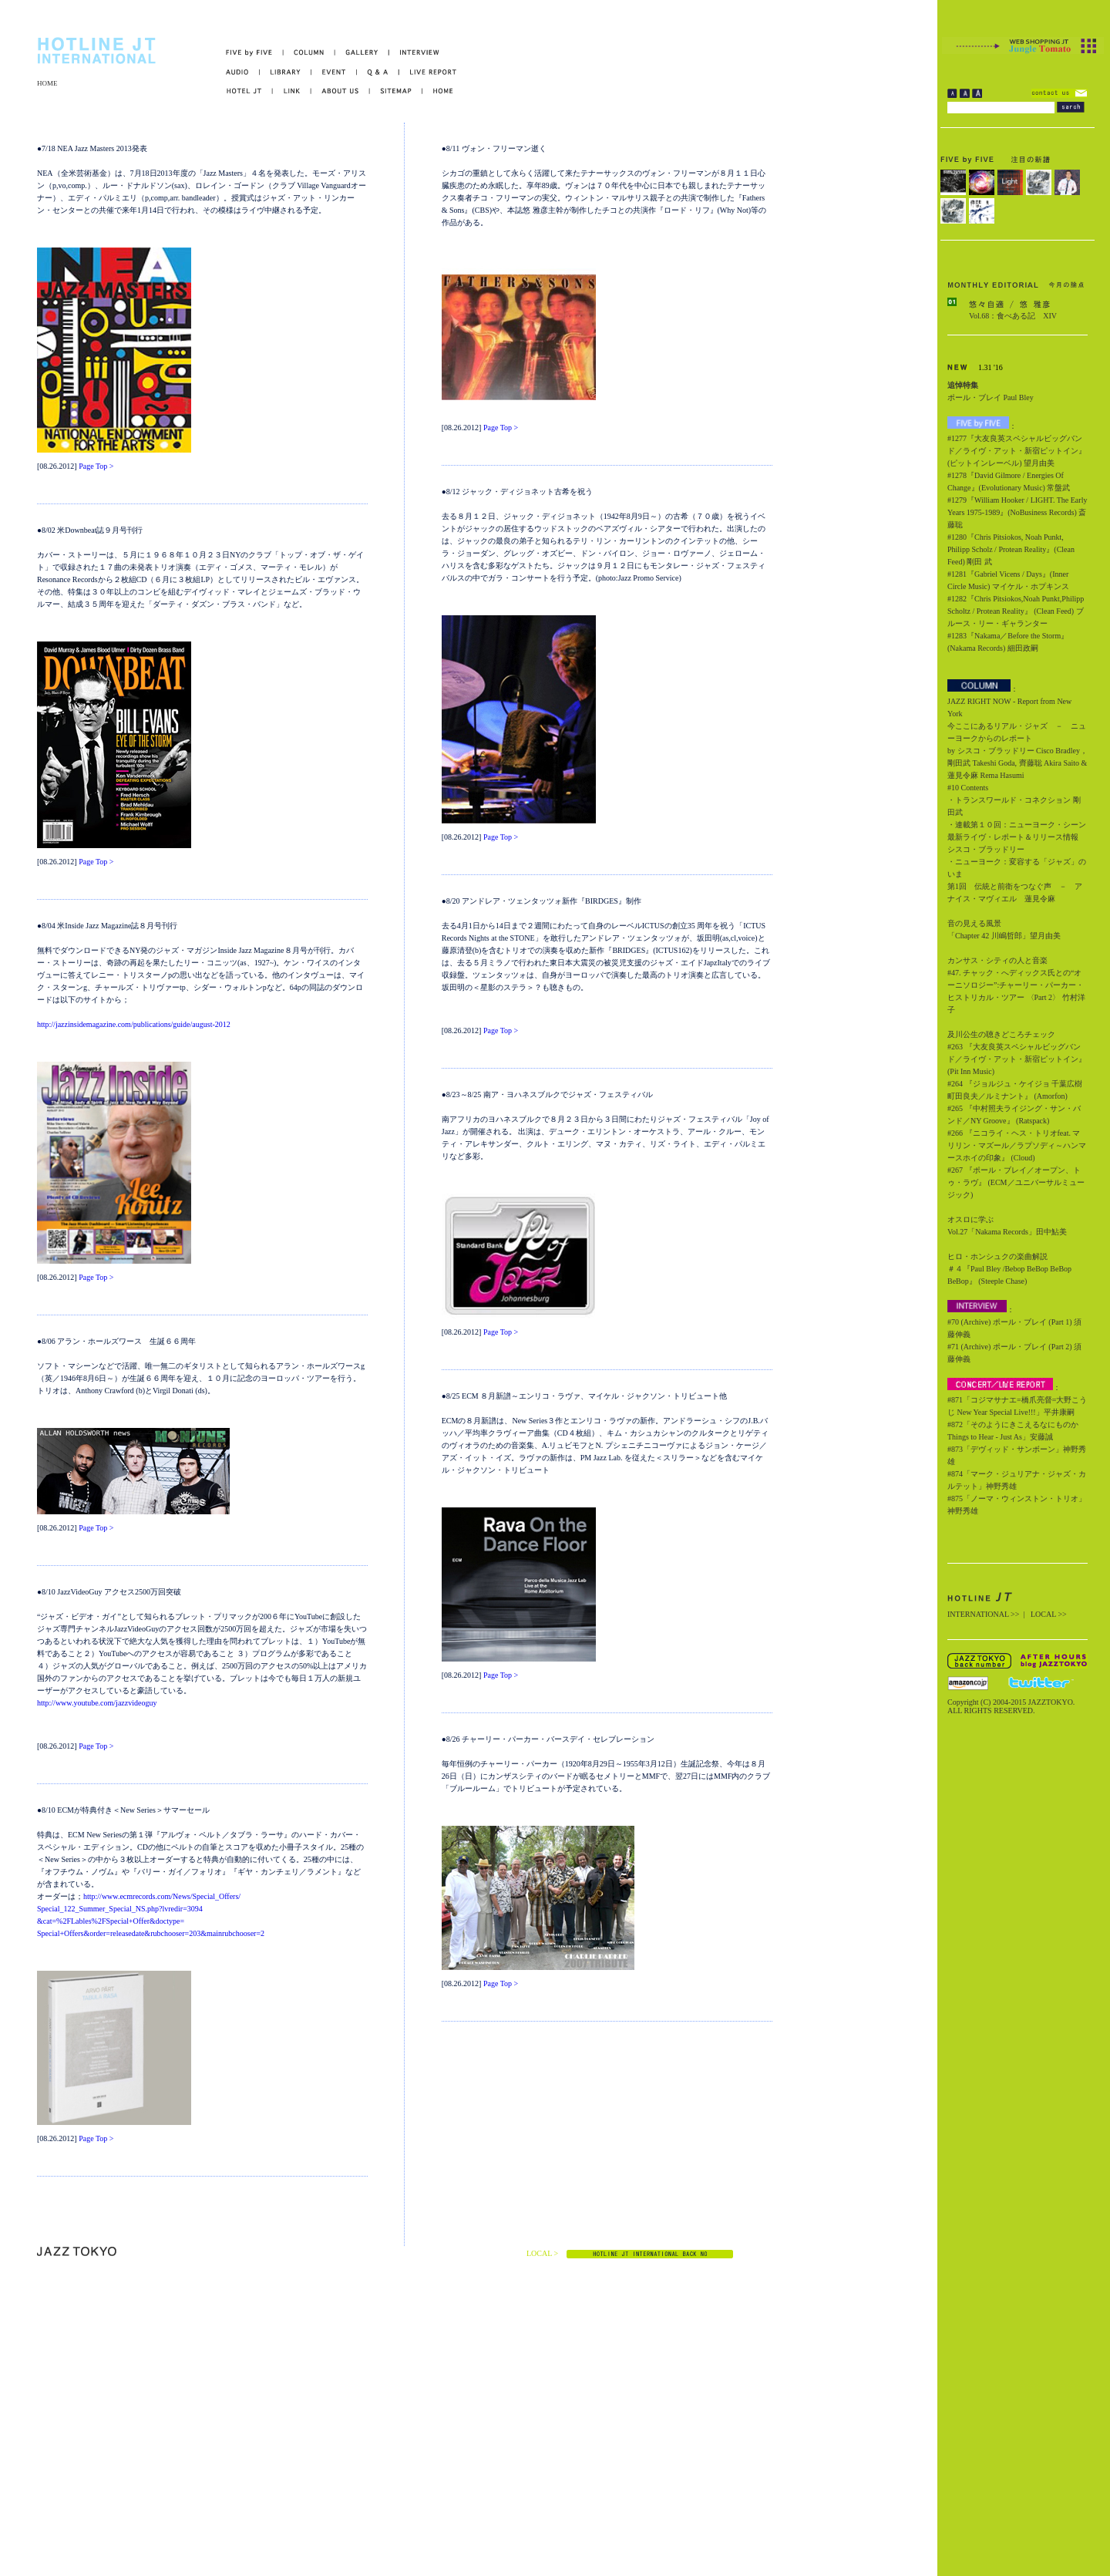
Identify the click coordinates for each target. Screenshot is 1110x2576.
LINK (292, 91)
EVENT (334, 72)
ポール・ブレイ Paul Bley (990, 397)
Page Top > (96, 466)
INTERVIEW (414, 52)
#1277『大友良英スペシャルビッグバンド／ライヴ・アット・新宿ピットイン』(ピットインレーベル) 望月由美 (1016, 450)
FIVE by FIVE (255, 52)
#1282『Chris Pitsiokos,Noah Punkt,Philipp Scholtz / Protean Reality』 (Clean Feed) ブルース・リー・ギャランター (1015, 611)
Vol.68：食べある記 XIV (1013, 315)
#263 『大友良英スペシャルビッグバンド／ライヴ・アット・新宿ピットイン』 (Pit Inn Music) (1016, 1059)
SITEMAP (396, 91)
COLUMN (309, 52)
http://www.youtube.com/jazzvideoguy (96, 1703)
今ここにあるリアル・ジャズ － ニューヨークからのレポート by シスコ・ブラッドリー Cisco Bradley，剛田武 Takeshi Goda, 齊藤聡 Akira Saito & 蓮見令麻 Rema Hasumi (1017, 751)
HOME (47, 83)
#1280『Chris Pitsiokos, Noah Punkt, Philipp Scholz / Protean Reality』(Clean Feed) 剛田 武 (1011, 549)
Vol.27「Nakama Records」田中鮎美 (1007, 1231)
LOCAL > (542, 2253)
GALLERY (362, 52)
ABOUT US (340, 91)
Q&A (378, 72)
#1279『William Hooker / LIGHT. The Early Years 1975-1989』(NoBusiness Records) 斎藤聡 (1017, 512)
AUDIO (243, 72)
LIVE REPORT (428, 72)
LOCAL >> (1049, 1614)
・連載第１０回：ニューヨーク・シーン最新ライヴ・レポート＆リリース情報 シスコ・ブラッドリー (1016, 837)
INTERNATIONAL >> (983, 1614)
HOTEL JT (249, 91)
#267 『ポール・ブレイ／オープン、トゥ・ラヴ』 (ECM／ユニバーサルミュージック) (1016, 1182)
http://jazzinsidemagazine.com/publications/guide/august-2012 (133, 1024)
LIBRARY (285, 72)
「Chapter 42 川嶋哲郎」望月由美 (1004, 935)
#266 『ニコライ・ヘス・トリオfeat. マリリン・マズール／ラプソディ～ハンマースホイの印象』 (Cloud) (1016, 1145)
